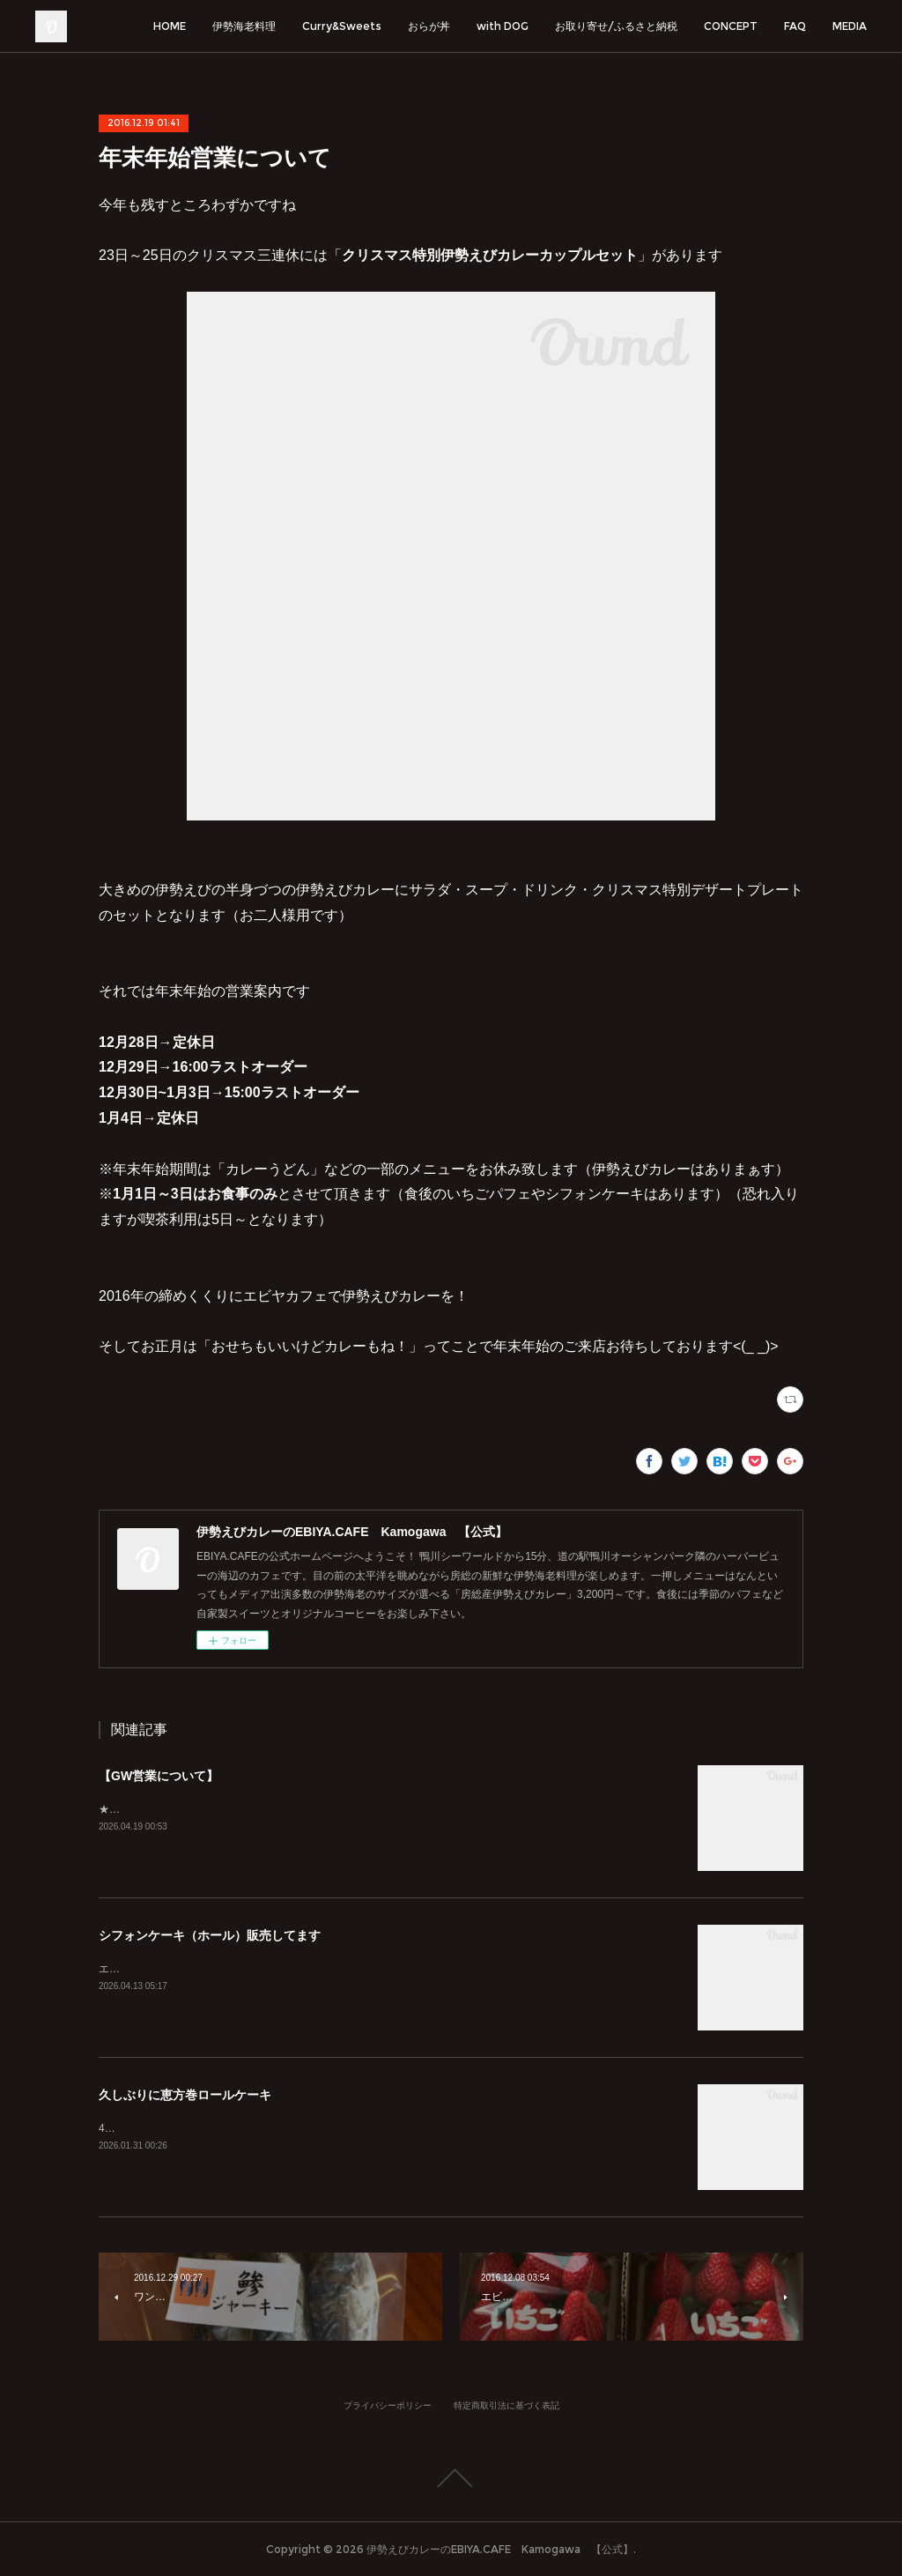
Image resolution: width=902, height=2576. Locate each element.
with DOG (503, 26)
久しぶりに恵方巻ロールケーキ (185, 2095)
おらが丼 (429, 26)
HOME (169, 26)
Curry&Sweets (341, 26)
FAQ (795, 26)
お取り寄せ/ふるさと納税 (616, 26)
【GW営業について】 (158, 1776)
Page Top (451, 2478)
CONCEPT (731, 26)
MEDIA (849, 26)
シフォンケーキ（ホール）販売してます (210, 1935)
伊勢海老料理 (244, 26)
